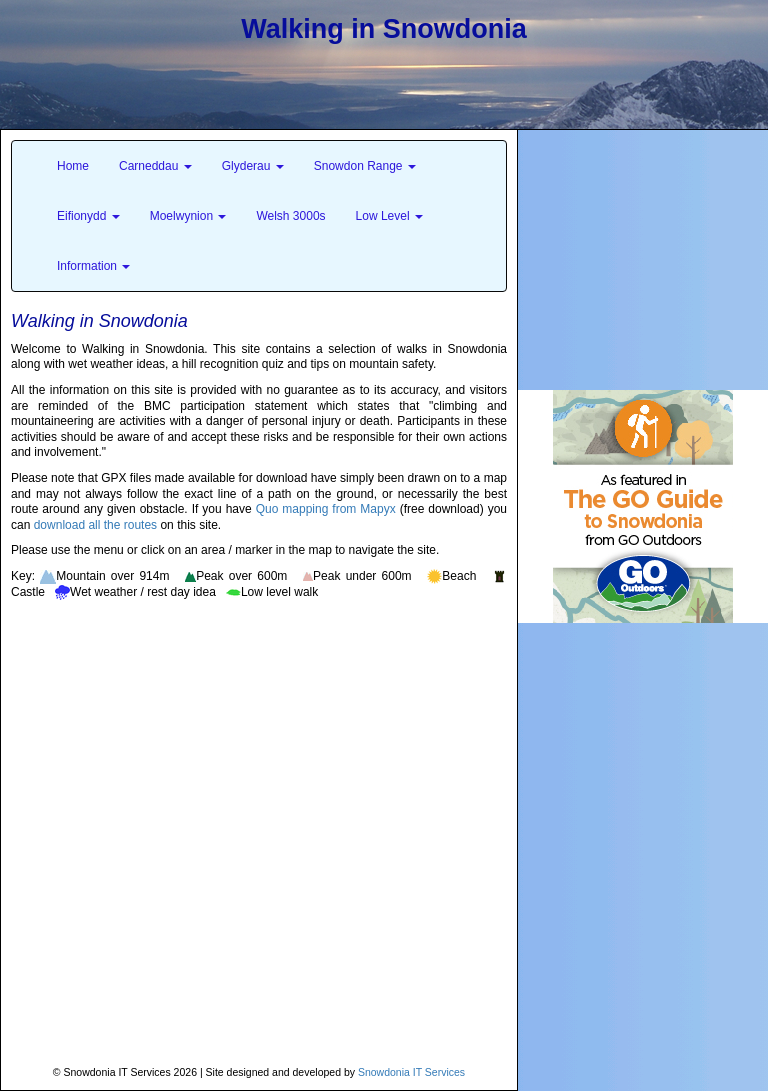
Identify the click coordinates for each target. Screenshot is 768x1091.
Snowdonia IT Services (411, 1072)
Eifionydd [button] (88, 216)
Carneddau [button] (155, 166)
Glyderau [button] (253, 166)
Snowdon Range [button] (365, 166)
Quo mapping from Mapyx (326, 509)
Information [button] (93, 266)
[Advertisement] (643, 255)
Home (73, 166)
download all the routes (95, 525)
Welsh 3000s (290, 216)
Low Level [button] (389, 216)
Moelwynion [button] (188, 216)
